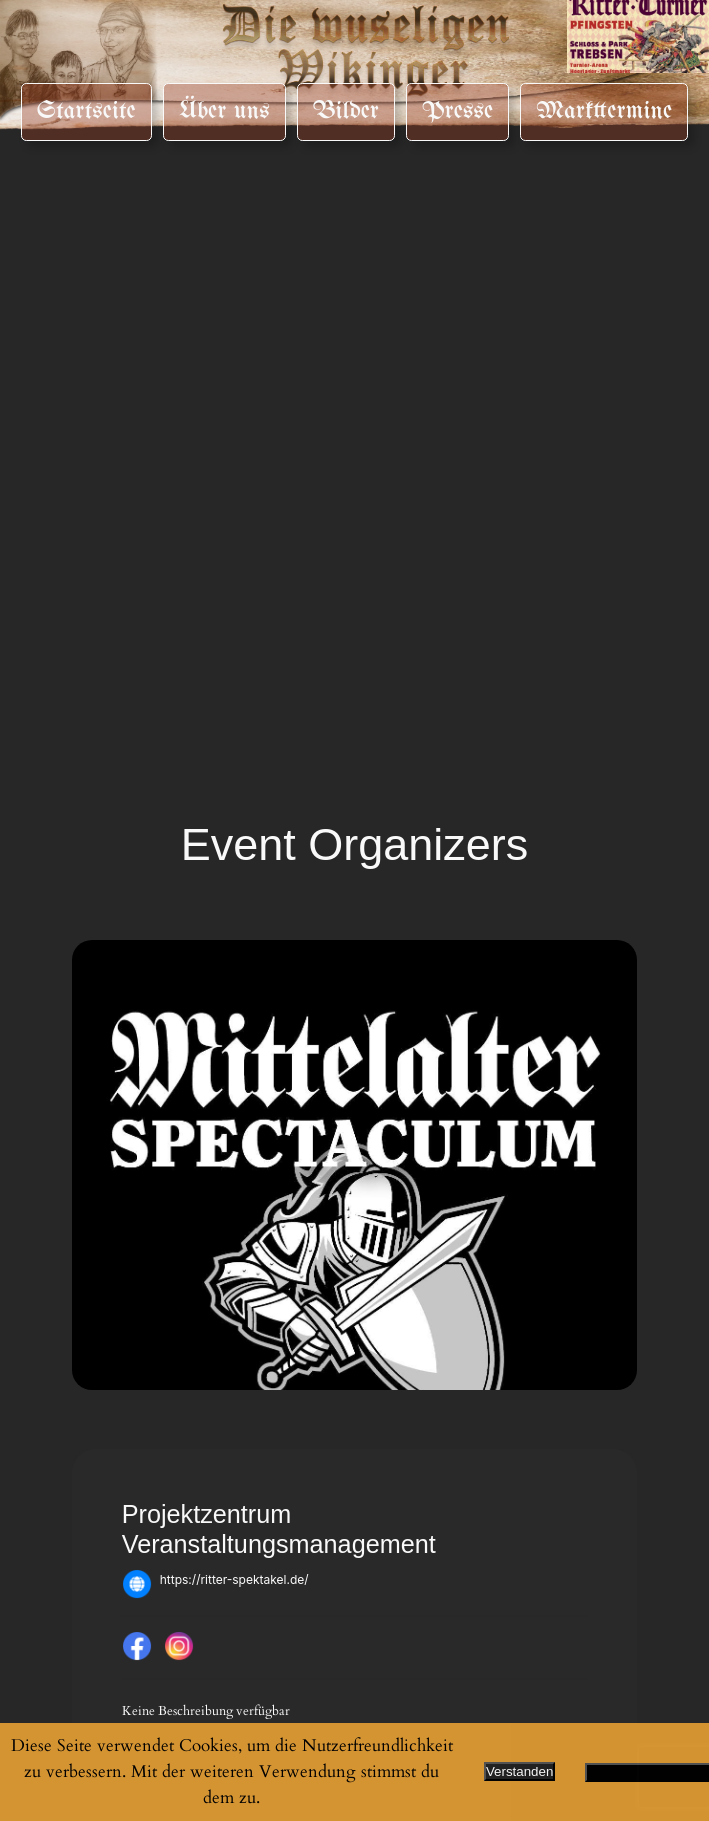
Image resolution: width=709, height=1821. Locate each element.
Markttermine (604, 111)
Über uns (224, 111)
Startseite (86, 111)
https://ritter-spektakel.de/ (234, 1579)
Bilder (346, 111)
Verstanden (519, 1771)
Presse (457, 111)
